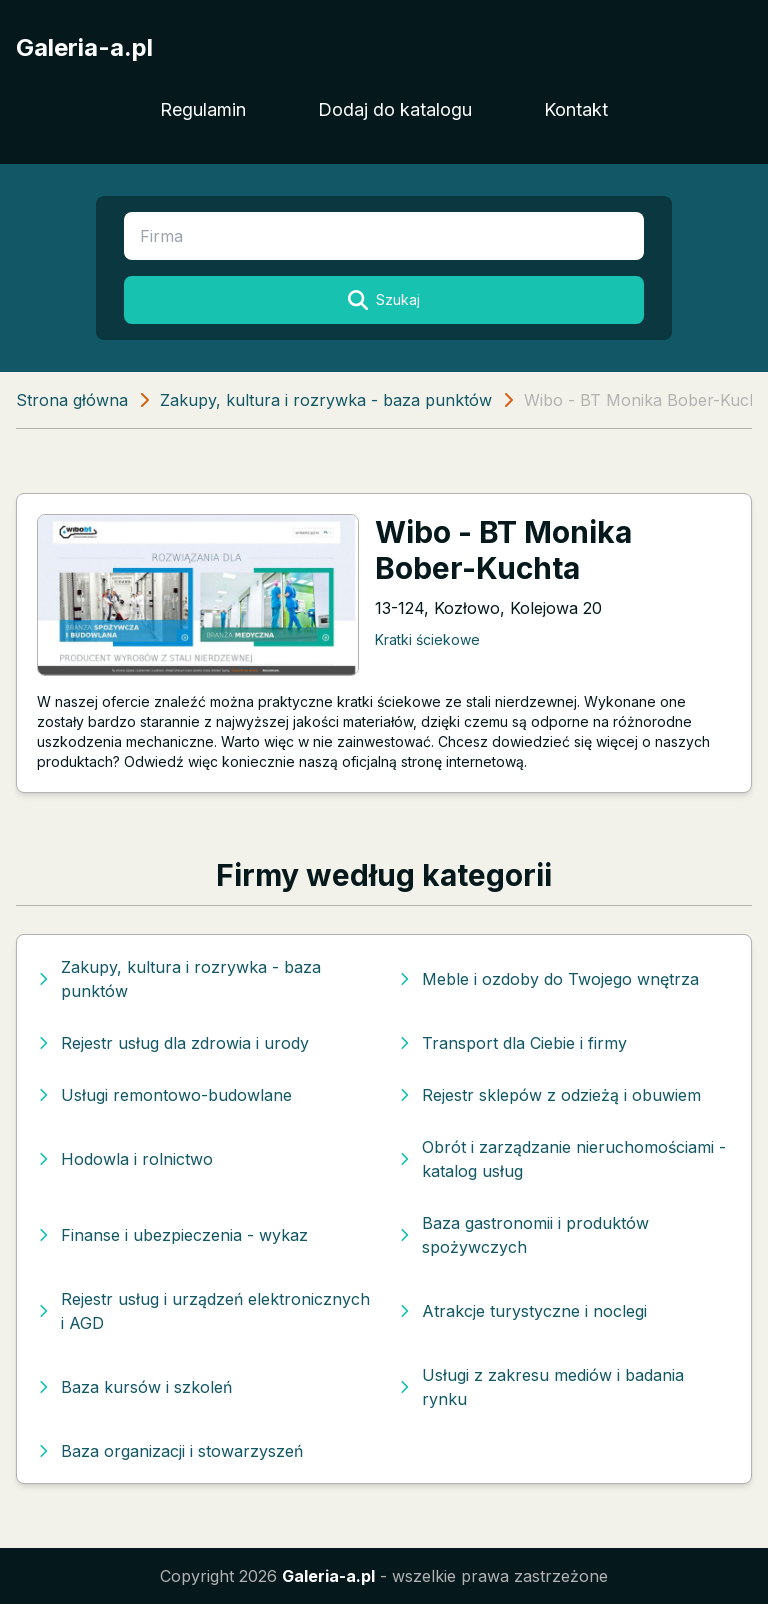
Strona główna (72, 400)
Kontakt (576, 109)
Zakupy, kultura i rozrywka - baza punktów (326, 400)
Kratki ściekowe (427, 639)
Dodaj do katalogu (395, 109)
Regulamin (203, 109)
